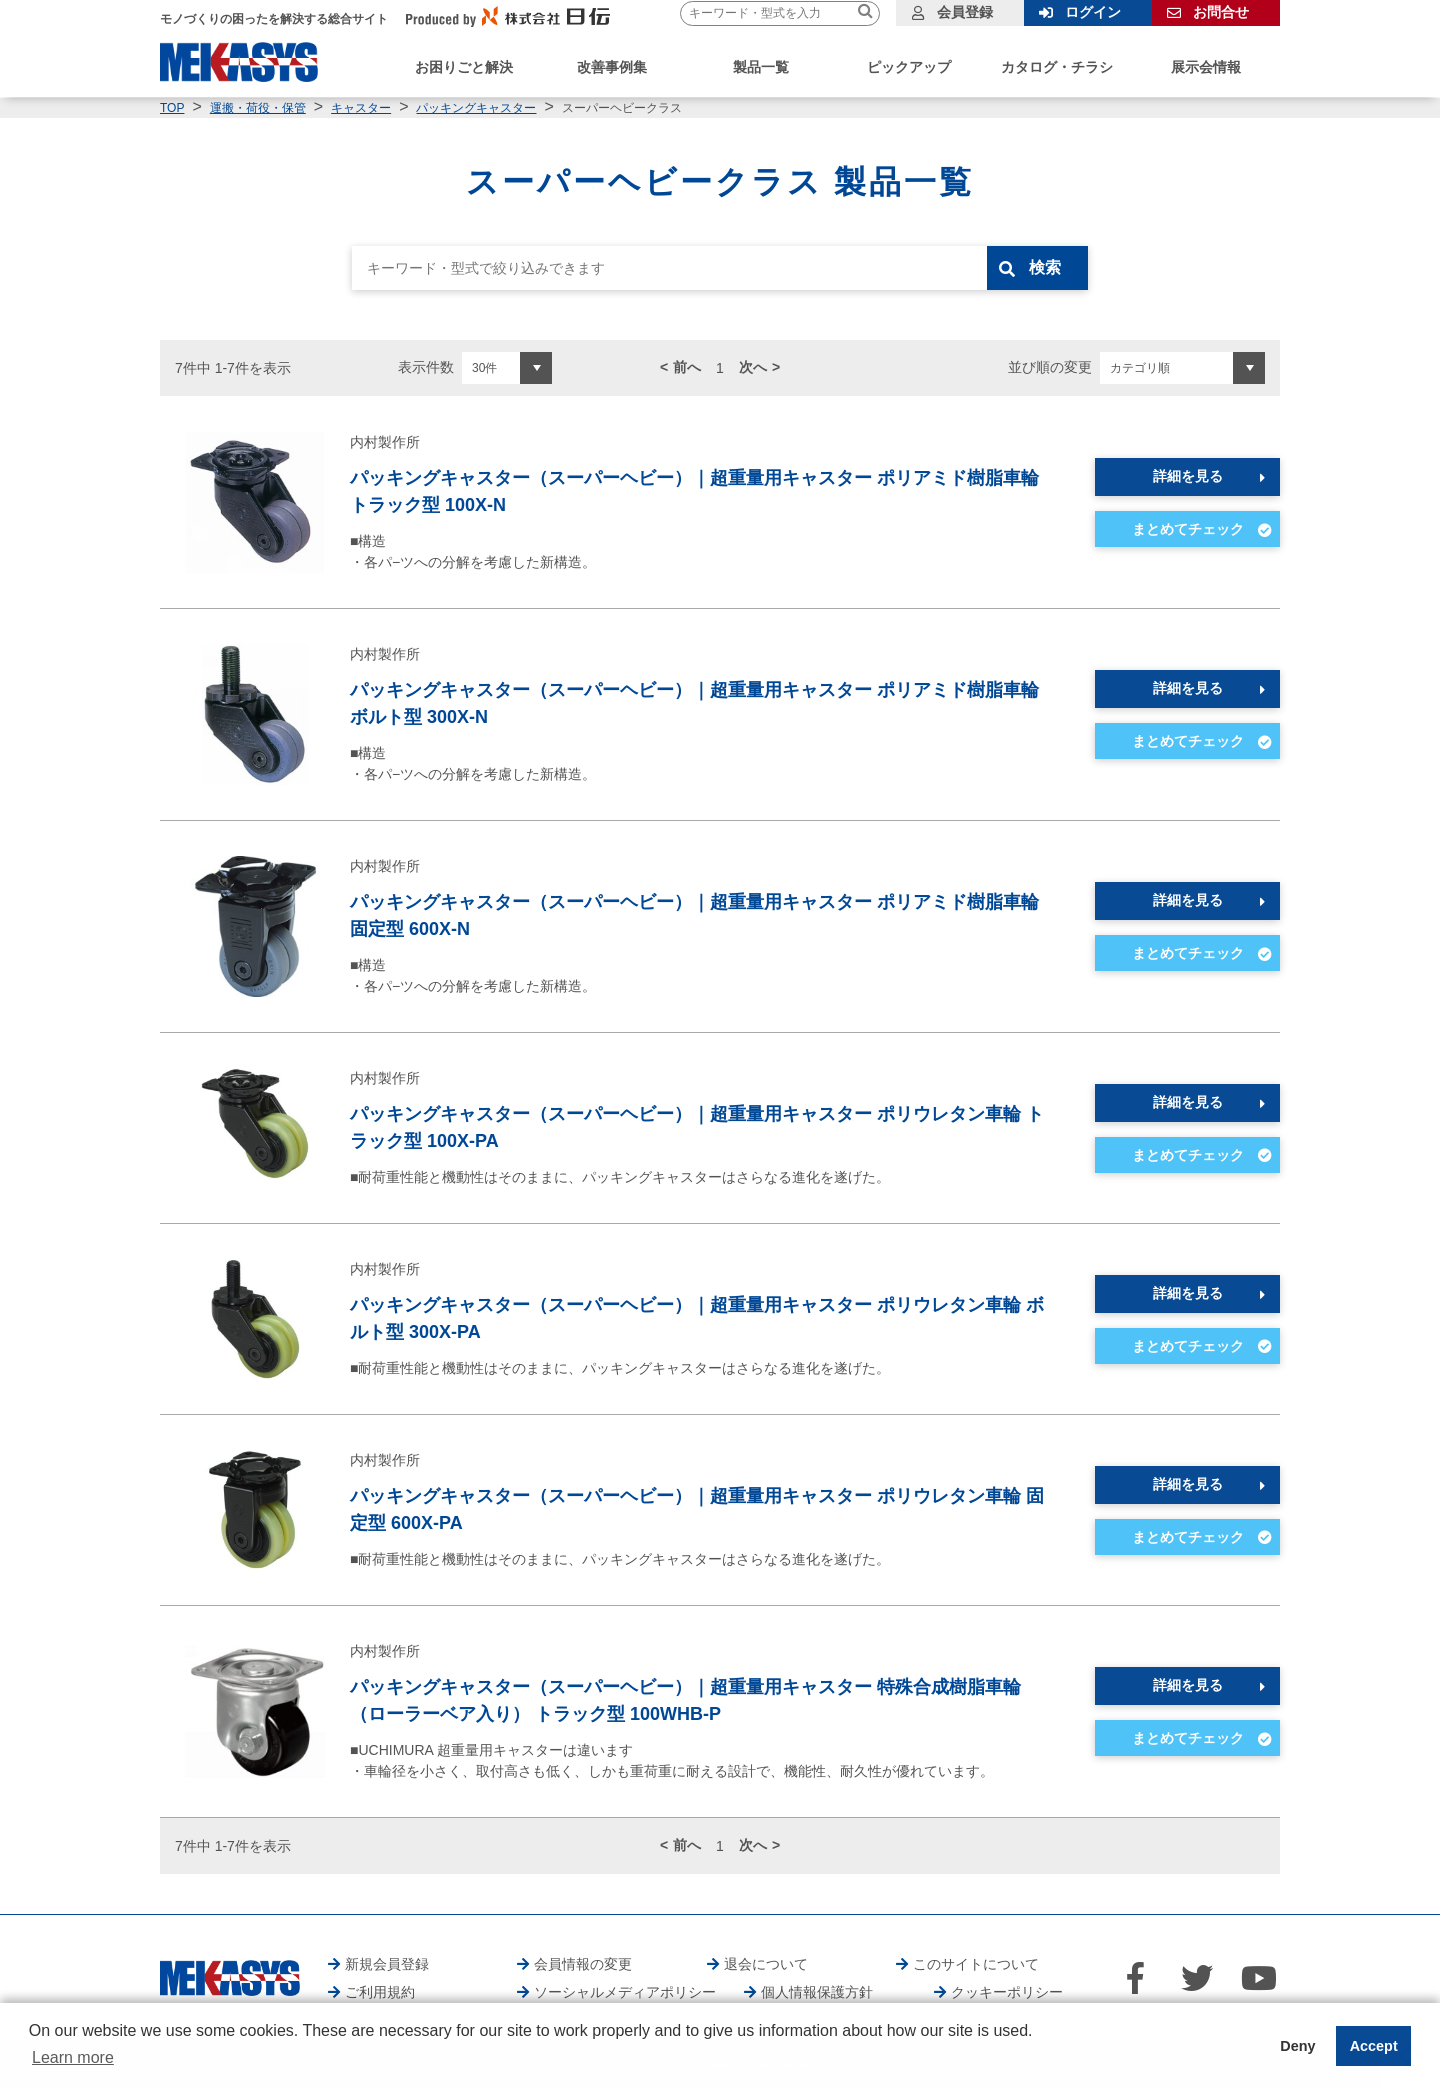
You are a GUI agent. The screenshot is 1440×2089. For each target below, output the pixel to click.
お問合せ (1221, 12)
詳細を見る (1188, 476)
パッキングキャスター (476, 108)
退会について (766, 1964)
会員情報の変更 (583, 1964)
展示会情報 (1206, 67)
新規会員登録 (387, 1964)
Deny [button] (1297, 2046)
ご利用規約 (380, 1992)
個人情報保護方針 (817, 1992)
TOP (172, 108)
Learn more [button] (73, 2057)
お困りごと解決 (464, 67)
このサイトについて (976, 1964)
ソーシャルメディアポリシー (625, 1992)
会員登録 (965, 12)
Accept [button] (1374, 2046)
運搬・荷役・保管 (258, 108)
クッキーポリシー (1007, 1992)
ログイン (1093, 12)
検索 (1047, 267)
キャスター (361, 108)
